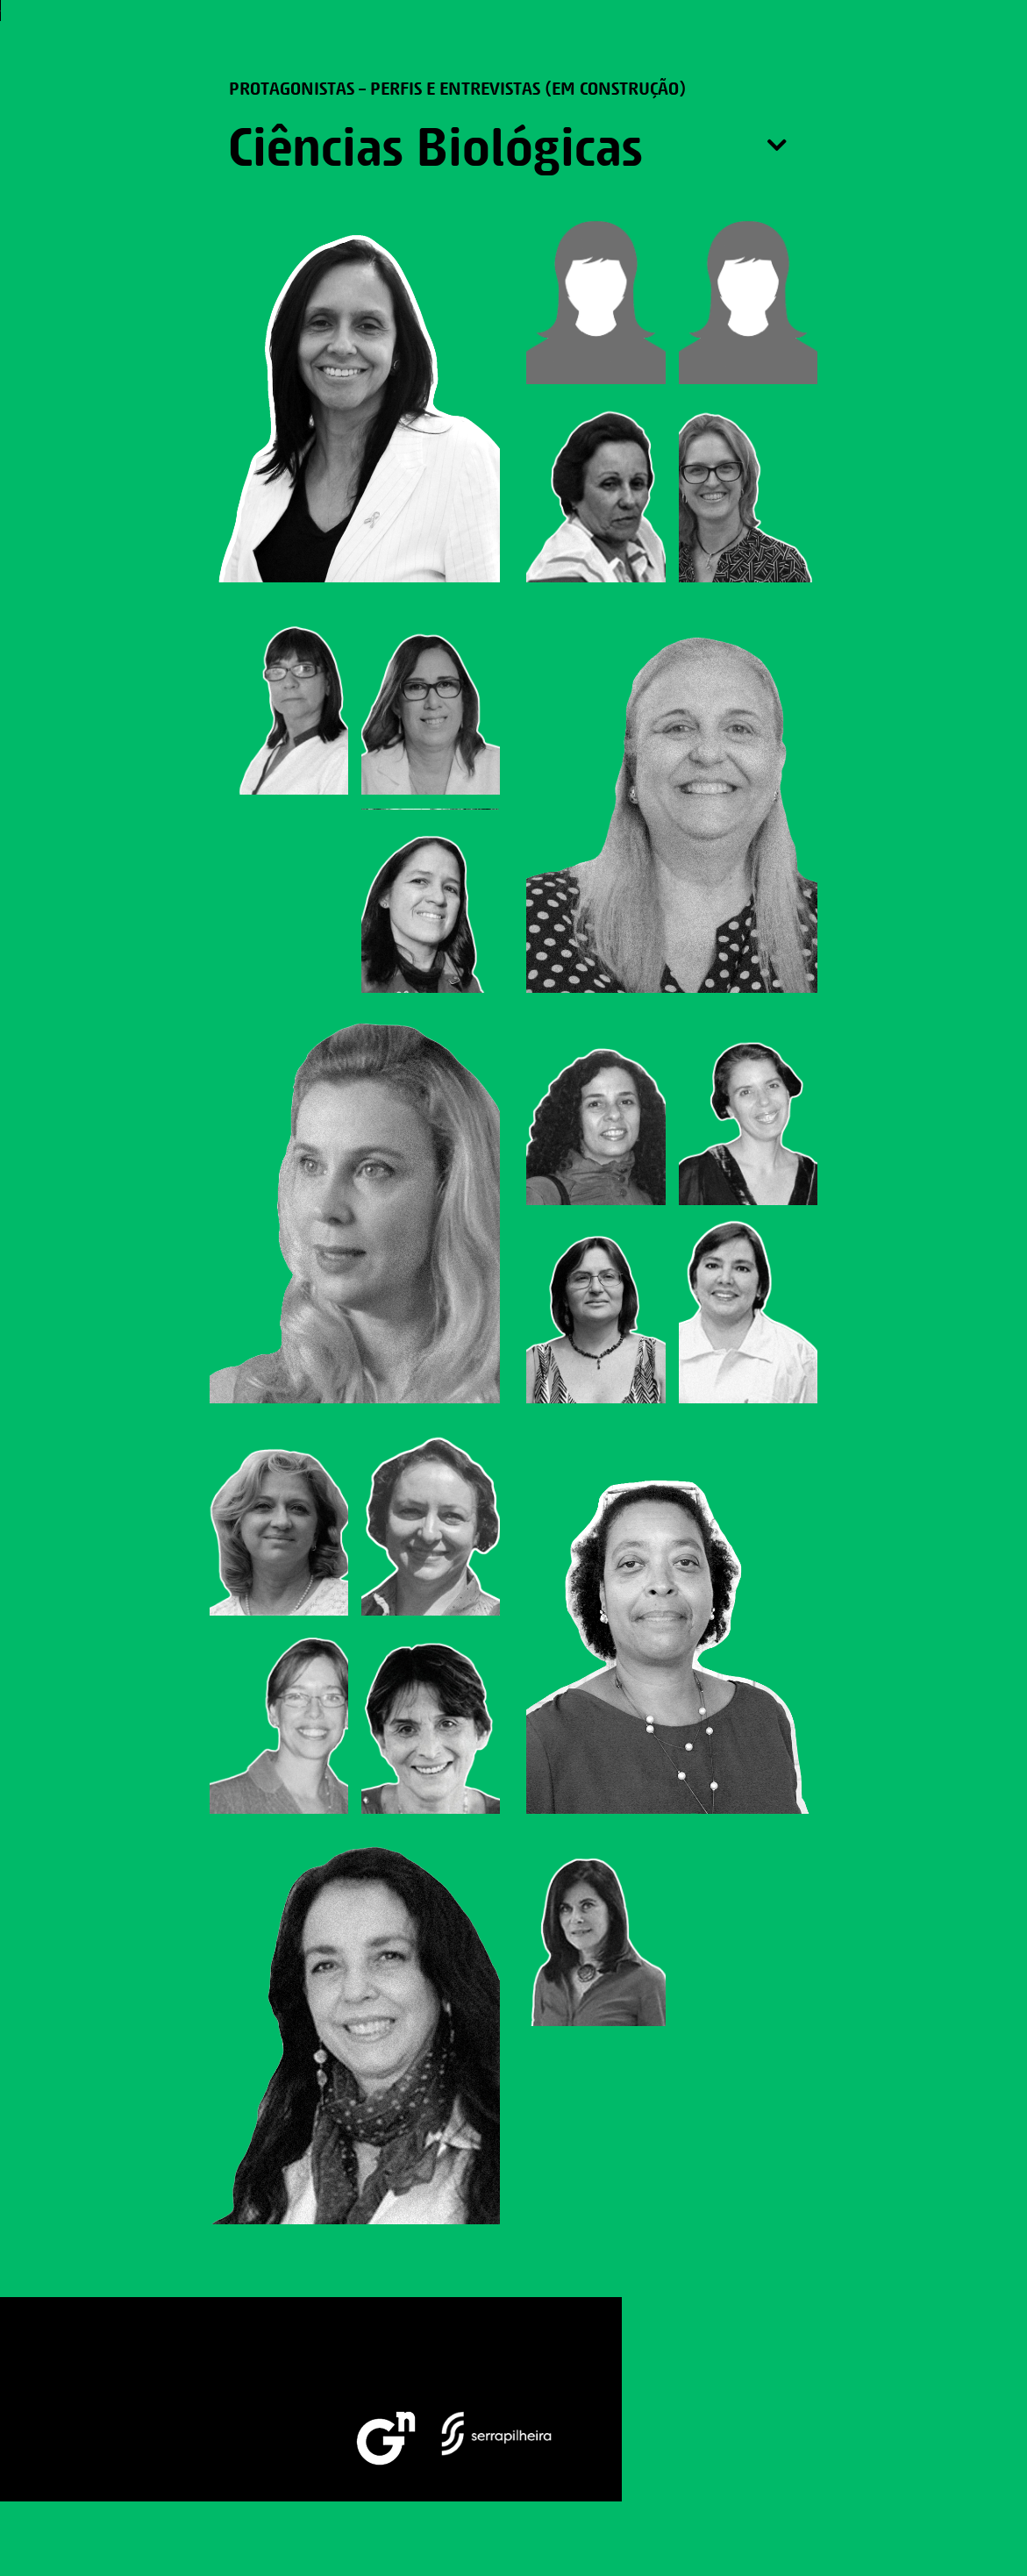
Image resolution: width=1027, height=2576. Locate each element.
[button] (987, 46)
